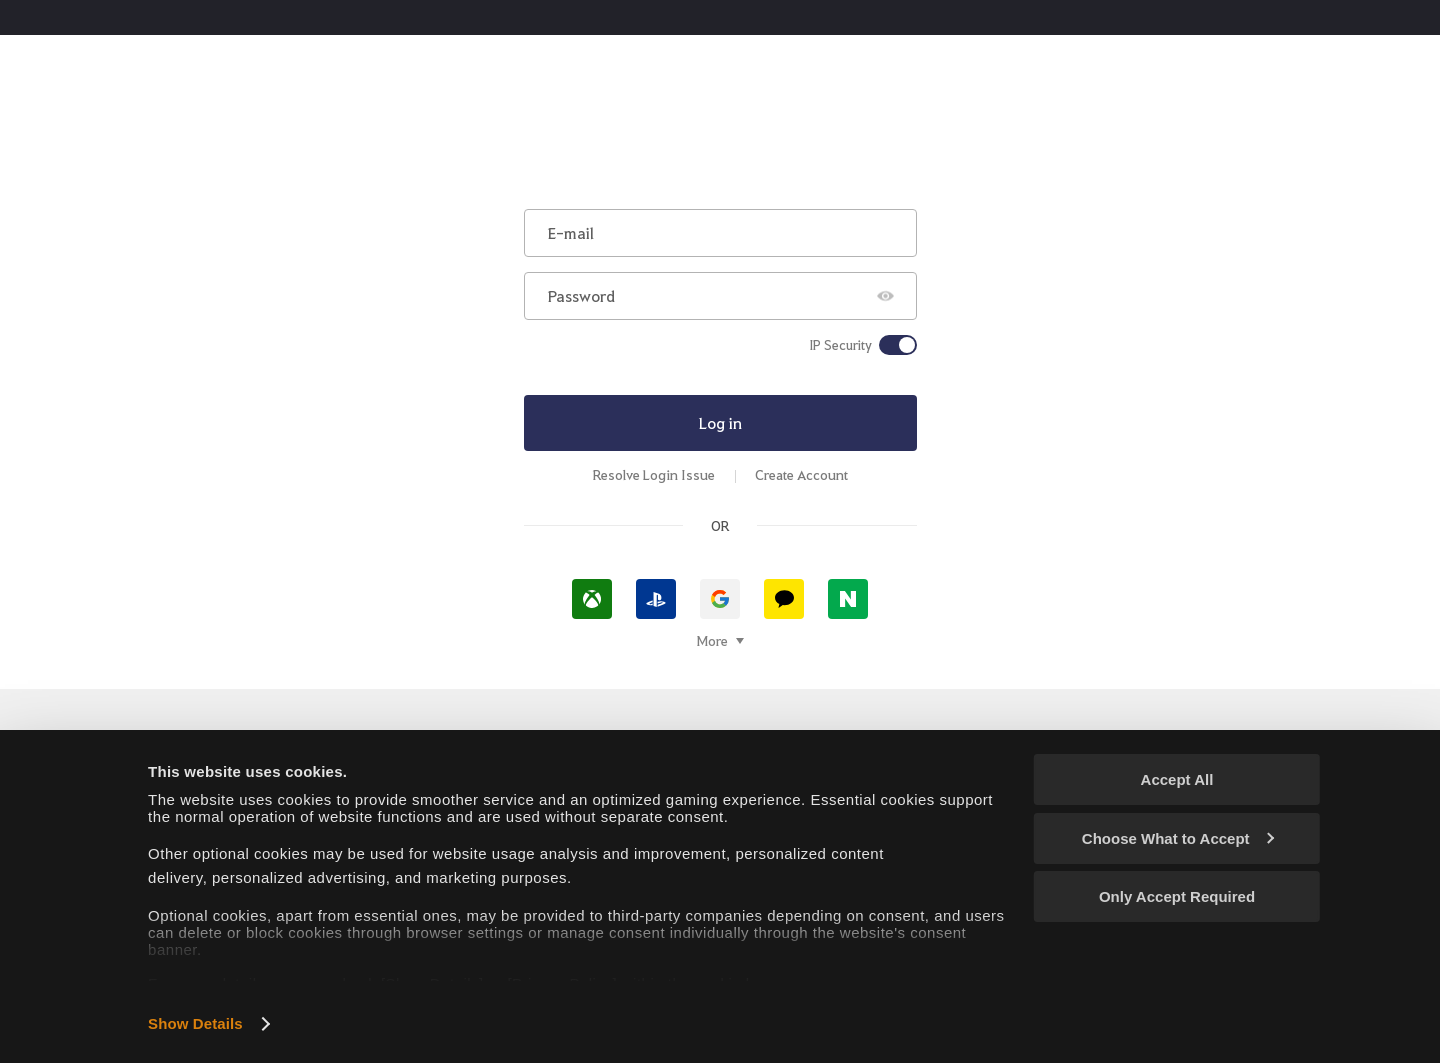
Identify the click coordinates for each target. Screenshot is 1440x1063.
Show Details (195, 1023)
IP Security (840, 345)
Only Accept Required (1177, 896)
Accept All (1177, 779)
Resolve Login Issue (654, 474)
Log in (720, 422)
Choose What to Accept (1178, 838)
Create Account (801, 474)
